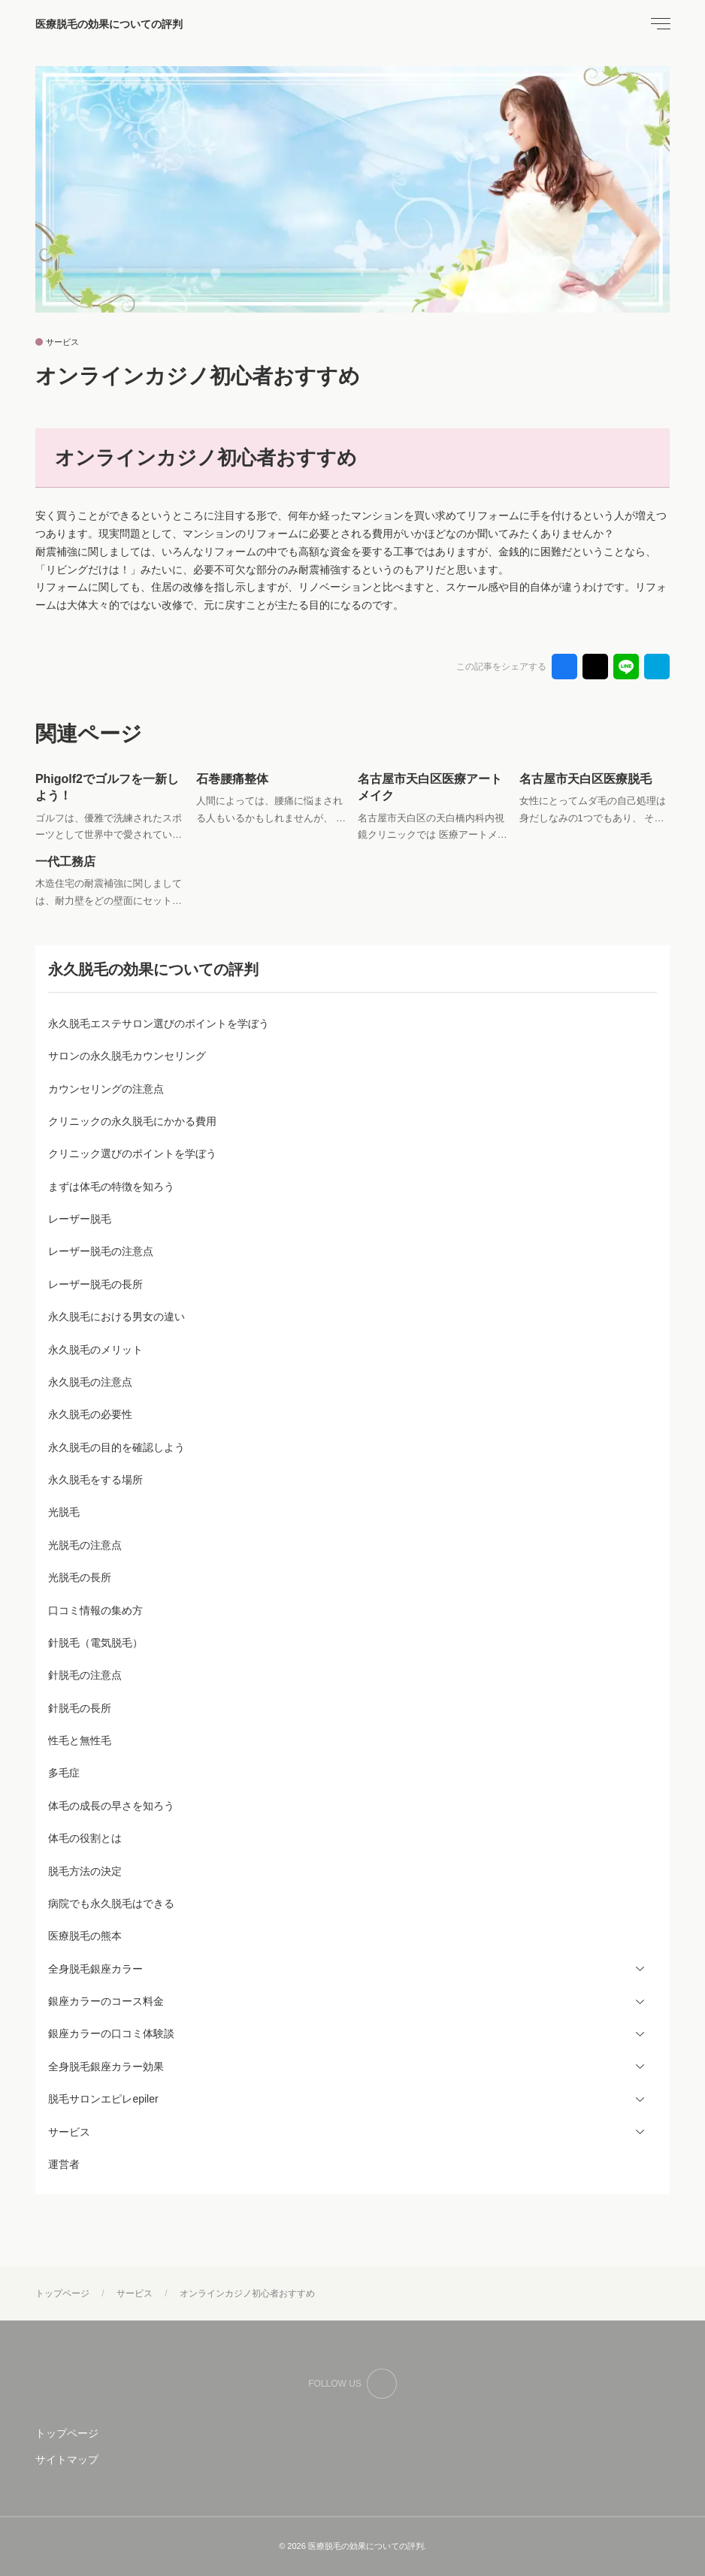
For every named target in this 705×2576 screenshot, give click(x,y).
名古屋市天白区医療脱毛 (585, 778)
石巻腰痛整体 (232, 778)
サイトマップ (66, 2460)
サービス (62, 341)
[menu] (659, 24)
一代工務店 (65, 861)
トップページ (66, 2433)
